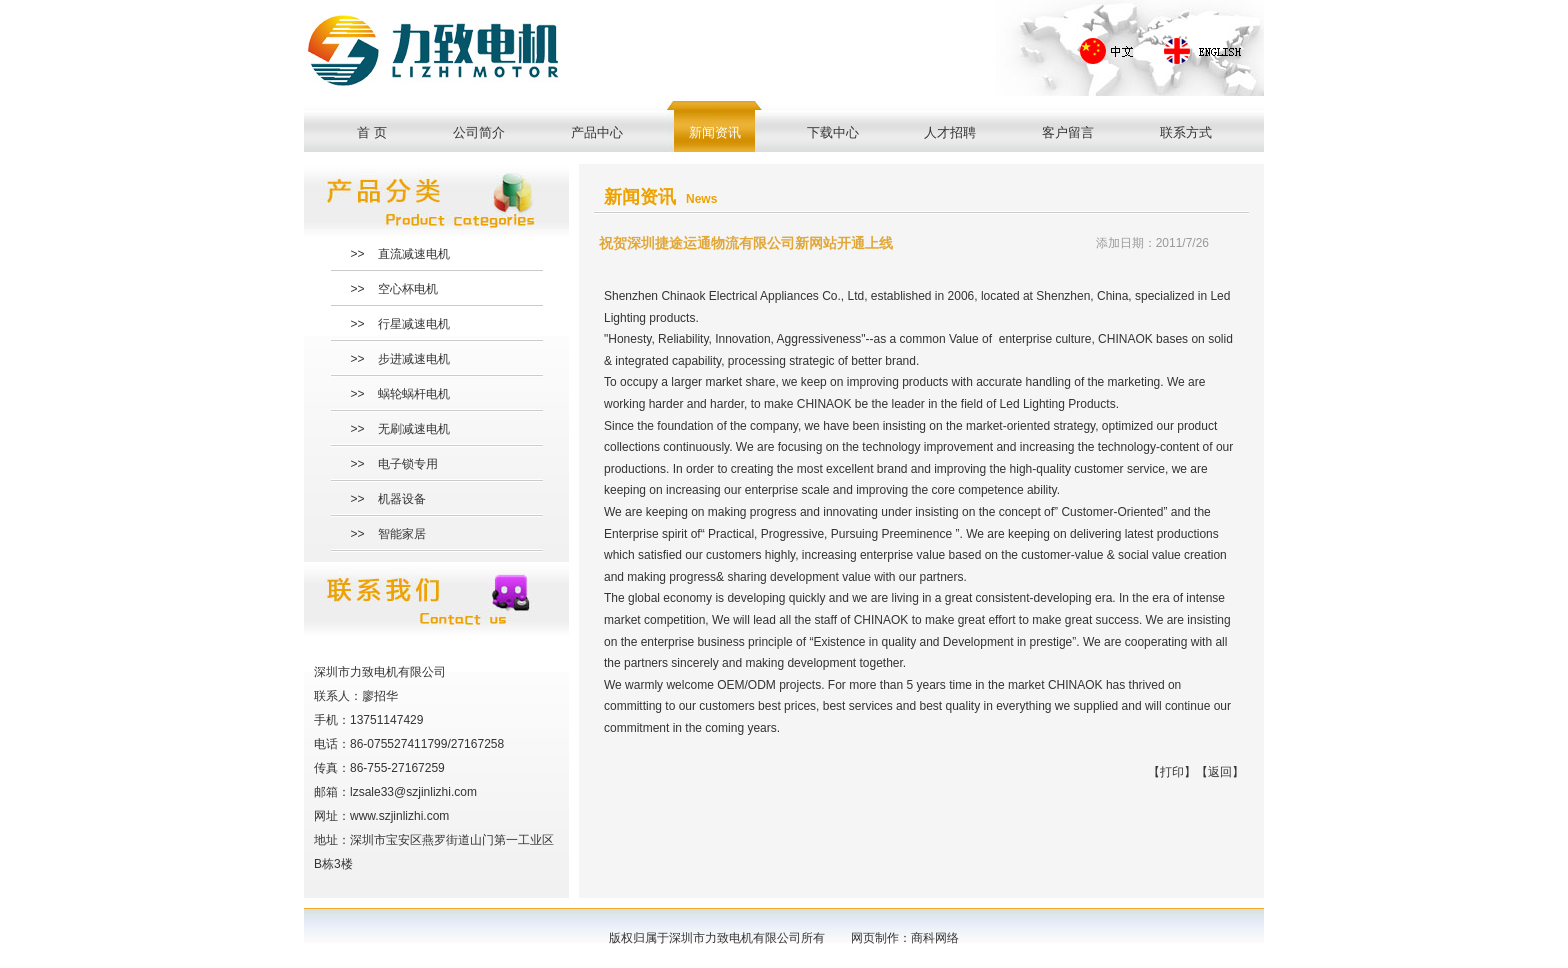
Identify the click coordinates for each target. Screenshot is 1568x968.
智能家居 (402, 534)
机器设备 (402, 499)
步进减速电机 (414, 359)
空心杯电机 (408, 289)
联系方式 (1186, 132)
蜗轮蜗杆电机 (414, 394)
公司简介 (479, 132)
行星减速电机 (414, 324)
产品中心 (597, 132)
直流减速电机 (414, 254)
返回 (1220, 772)
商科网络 (935, 938)
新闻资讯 (715, 132)
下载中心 (833, 132)
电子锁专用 (408, 464)
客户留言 (1068, 132)
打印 (1172, 772)
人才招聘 (950, 132)
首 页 (372, 132)
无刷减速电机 (414, 429)
